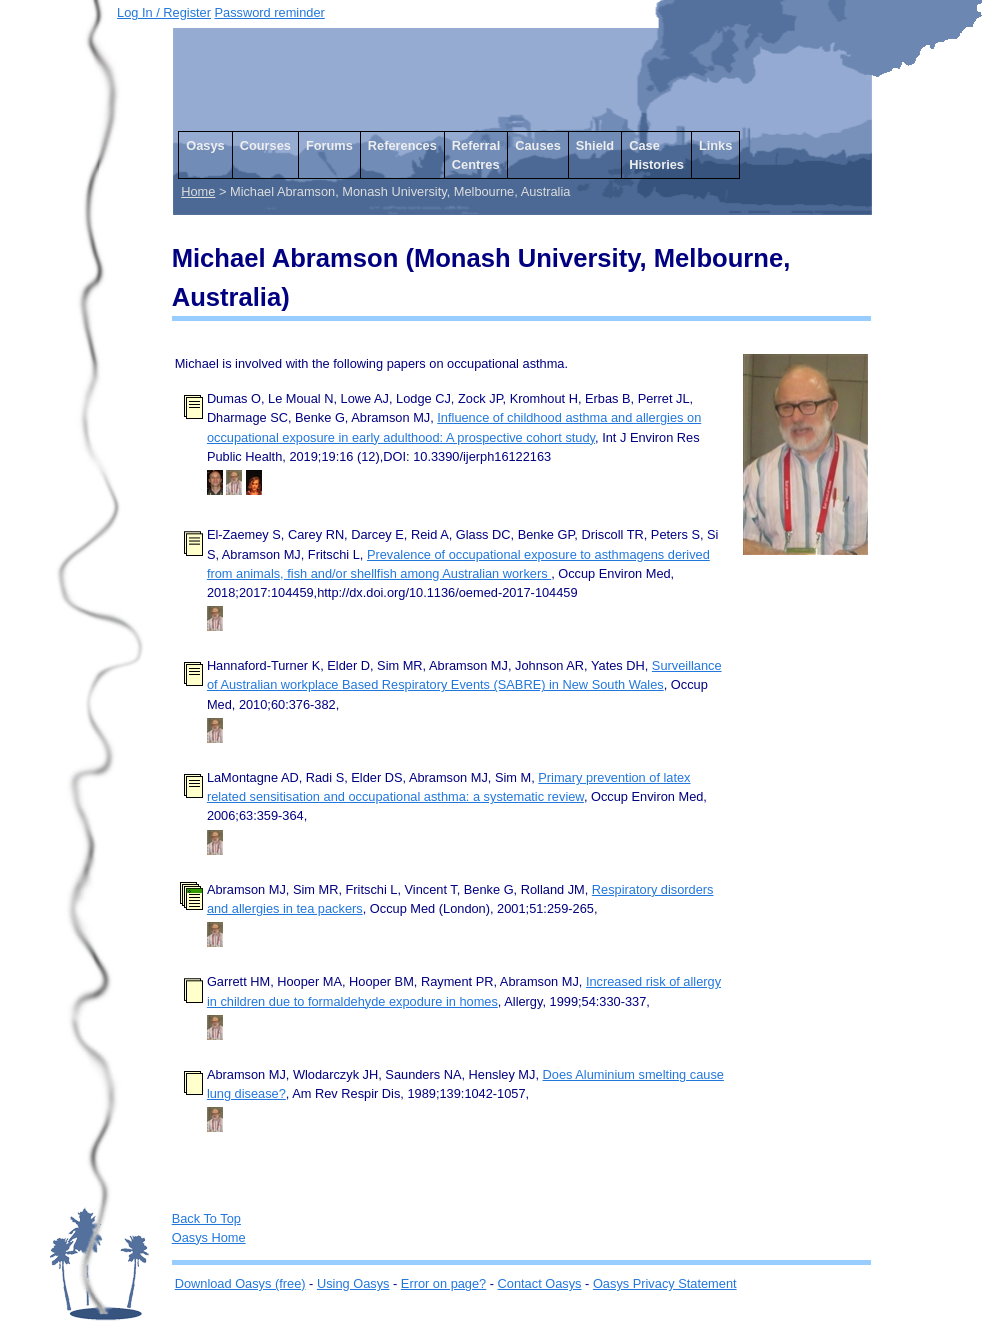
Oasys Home (209, 1237)
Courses (265, 145)
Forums (329, 145)
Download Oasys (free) (240, 1283)
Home (198, 191)
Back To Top (206, 1218)
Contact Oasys (540, 1283)
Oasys (205, 145)
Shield (595, 145)
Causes (538, 145)
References (402, 145)
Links (715, 145)
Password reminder (270, 12)
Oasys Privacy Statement (665, 1283)
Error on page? (443, 1283)
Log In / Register (164, 12)
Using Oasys (353, 1283)
